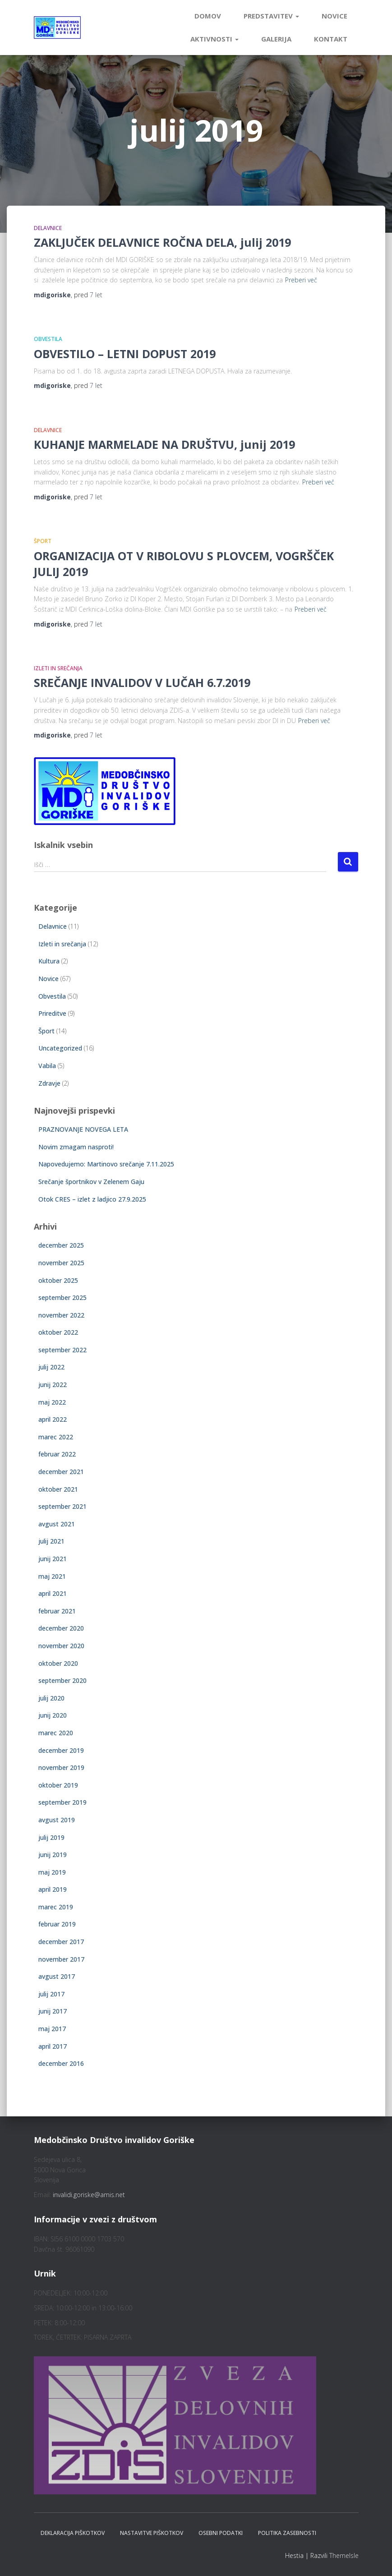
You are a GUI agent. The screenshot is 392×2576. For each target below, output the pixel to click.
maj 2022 (52, 1402)
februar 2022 (57, 1454)
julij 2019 (51, 1837)
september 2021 (62, 1506)
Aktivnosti (214, 38)
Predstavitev (271, 15)
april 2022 (52, 1419)
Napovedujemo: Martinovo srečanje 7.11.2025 (106, 1164)
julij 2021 (51, 1541)
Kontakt (330, 38)
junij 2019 (52, 1854)
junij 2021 (52, 1558)
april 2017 (52, 2046)
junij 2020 (52, 1715)
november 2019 (61, 1767)
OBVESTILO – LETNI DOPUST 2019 (125, 353)
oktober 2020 (58, 1663)
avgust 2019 (56, 1820)
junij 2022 (52, 1384)
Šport (42, 541)
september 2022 (62, 1350)
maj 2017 (52, 2028)
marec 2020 (55, 1732)
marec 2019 (55, 1907)
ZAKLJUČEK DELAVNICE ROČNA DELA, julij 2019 (162, 242)
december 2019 (61, 1750)
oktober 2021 (58, 1489)
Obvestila (48, 339)
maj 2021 (52, 1576)
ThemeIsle (344, 2555)
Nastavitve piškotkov (151, 2533)
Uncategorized (60, 1048)
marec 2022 (55, 1437)
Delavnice (48, 228)
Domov (207, 15)
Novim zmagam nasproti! (76, 1147)
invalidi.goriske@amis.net (89, 2194)
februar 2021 (57, 1611)
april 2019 (52, 1889)
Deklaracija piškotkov (73, 2533)
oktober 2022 (58, 1332)
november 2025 (61, 1262)
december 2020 (61, 1628)
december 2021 (61, 1471)
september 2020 (62, 1680)
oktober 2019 (58, 1785)
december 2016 (61, 2063)
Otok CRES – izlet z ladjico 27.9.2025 (92, 1199)
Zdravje (49, 1083)
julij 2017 (51, 1994)
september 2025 (62, 1297)
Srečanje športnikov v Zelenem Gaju (91, 1181)
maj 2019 (52, 1872)
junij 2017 (52, 2011)
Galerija (276, 38)
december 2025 (61, 1245)
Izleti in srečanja (58, 668)
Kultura (49, 961)
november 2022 (61, 1315)
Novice (334, 15)
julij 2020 (51, 1698)
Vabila (47, 1065)
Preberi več (301, 280)
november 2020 (61, 1645)
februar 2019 (57, 1924)
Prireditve (52, 1013)
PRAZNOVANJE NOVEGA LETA (83, 1129)
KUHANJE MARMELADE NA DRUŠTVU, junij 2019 (164, 444)
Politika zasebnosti (287, 2533)
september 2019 (62, 1802)
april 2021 (52, 1593)
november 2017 (61, 1959)
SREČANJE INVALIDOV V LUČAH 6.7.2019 (142, 682)
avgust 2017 (56, 1976)
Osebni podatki (220, 2533)
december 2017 (61, 1941)
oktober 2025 (58, 1280)
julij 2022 (51, 1367)
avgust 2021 (56, 1524)
